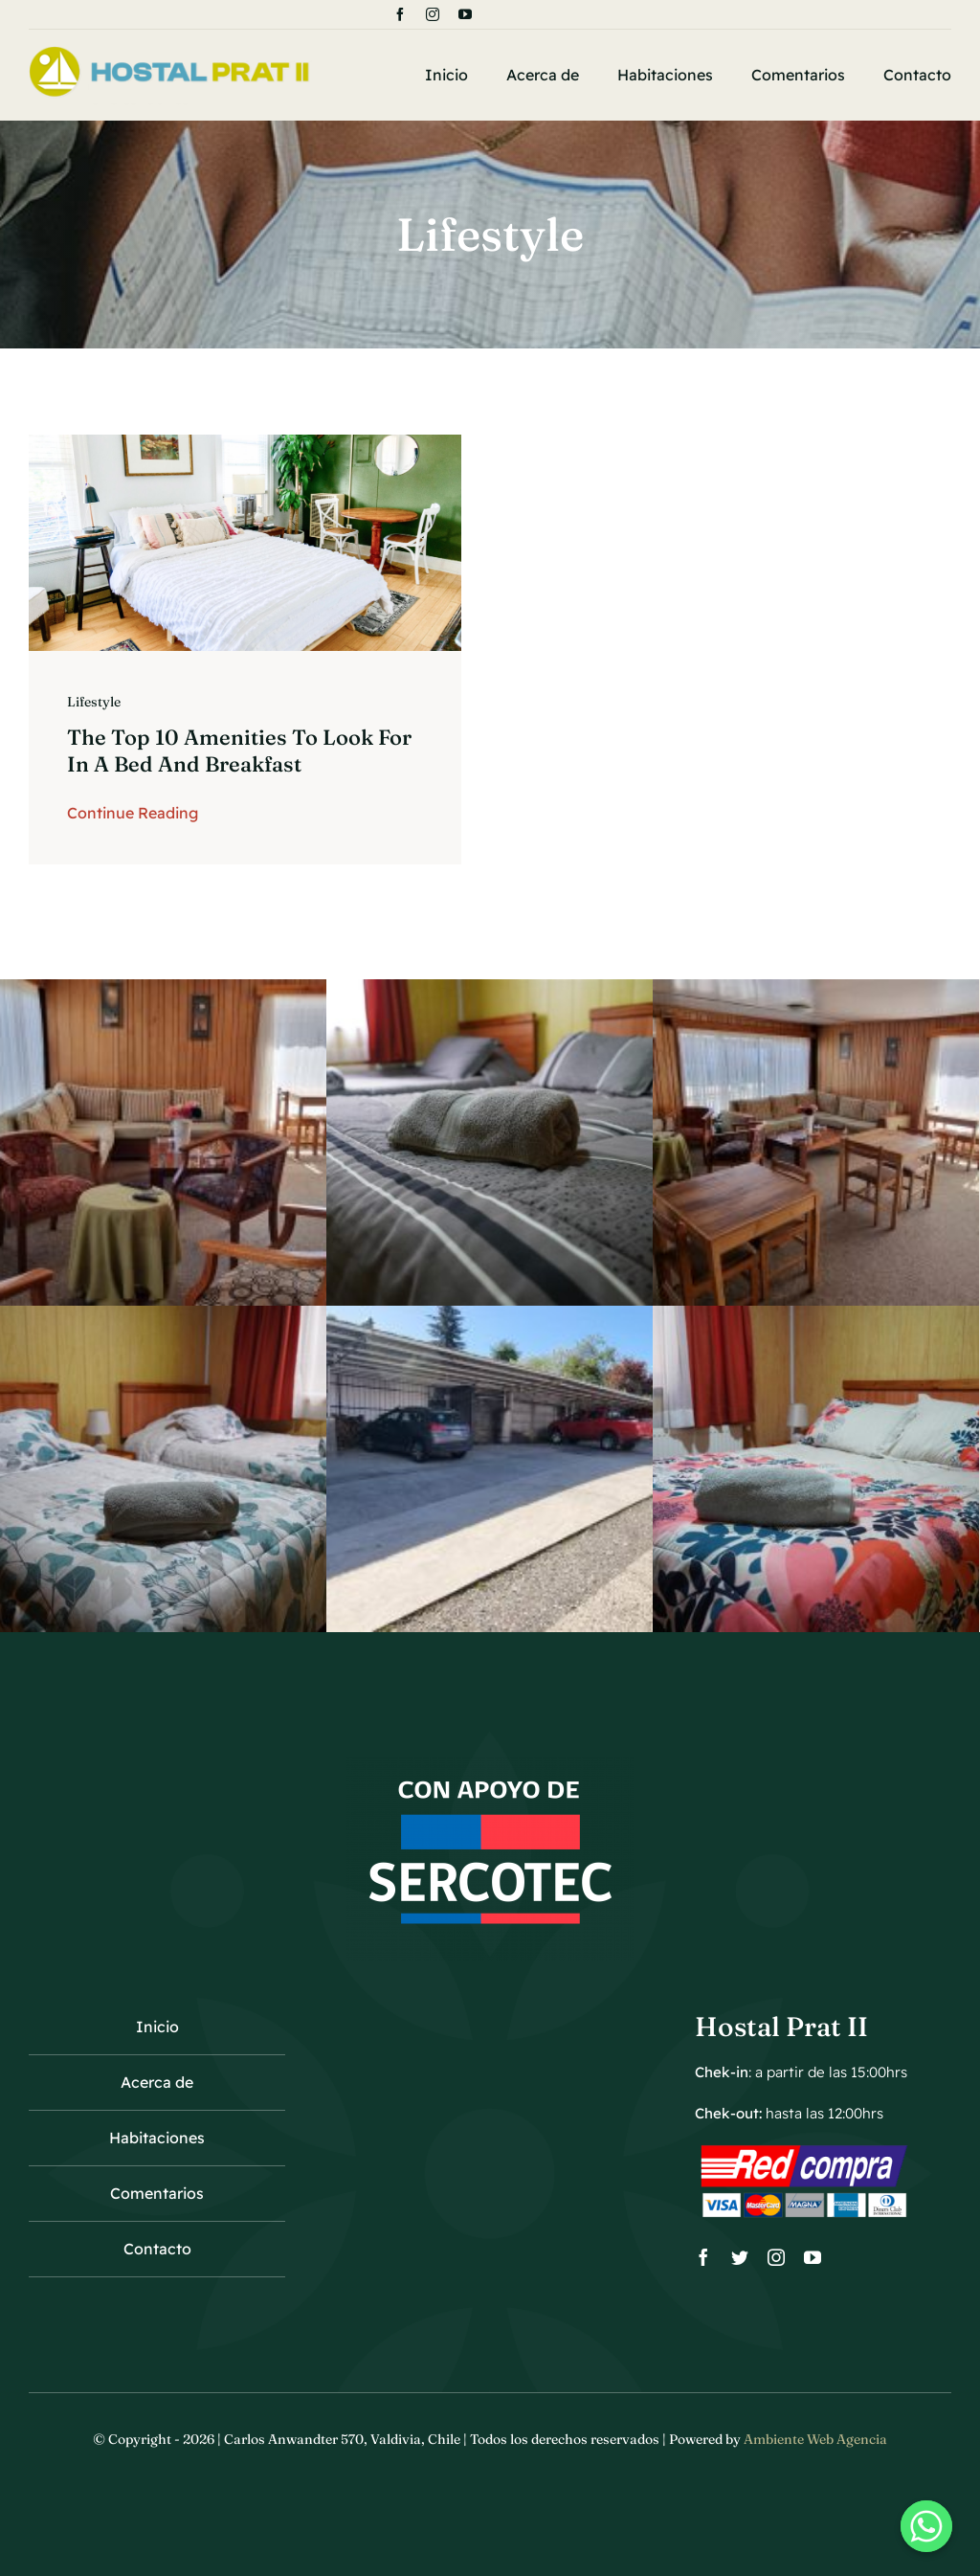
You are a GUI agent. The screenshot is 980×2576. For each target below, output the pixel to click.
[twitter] (739, 2257)
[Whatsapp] (926, 2526)
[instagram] (432, 14)
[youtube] (465, 14)
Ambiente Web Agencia (815, 2439)
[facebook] (400, 14)
